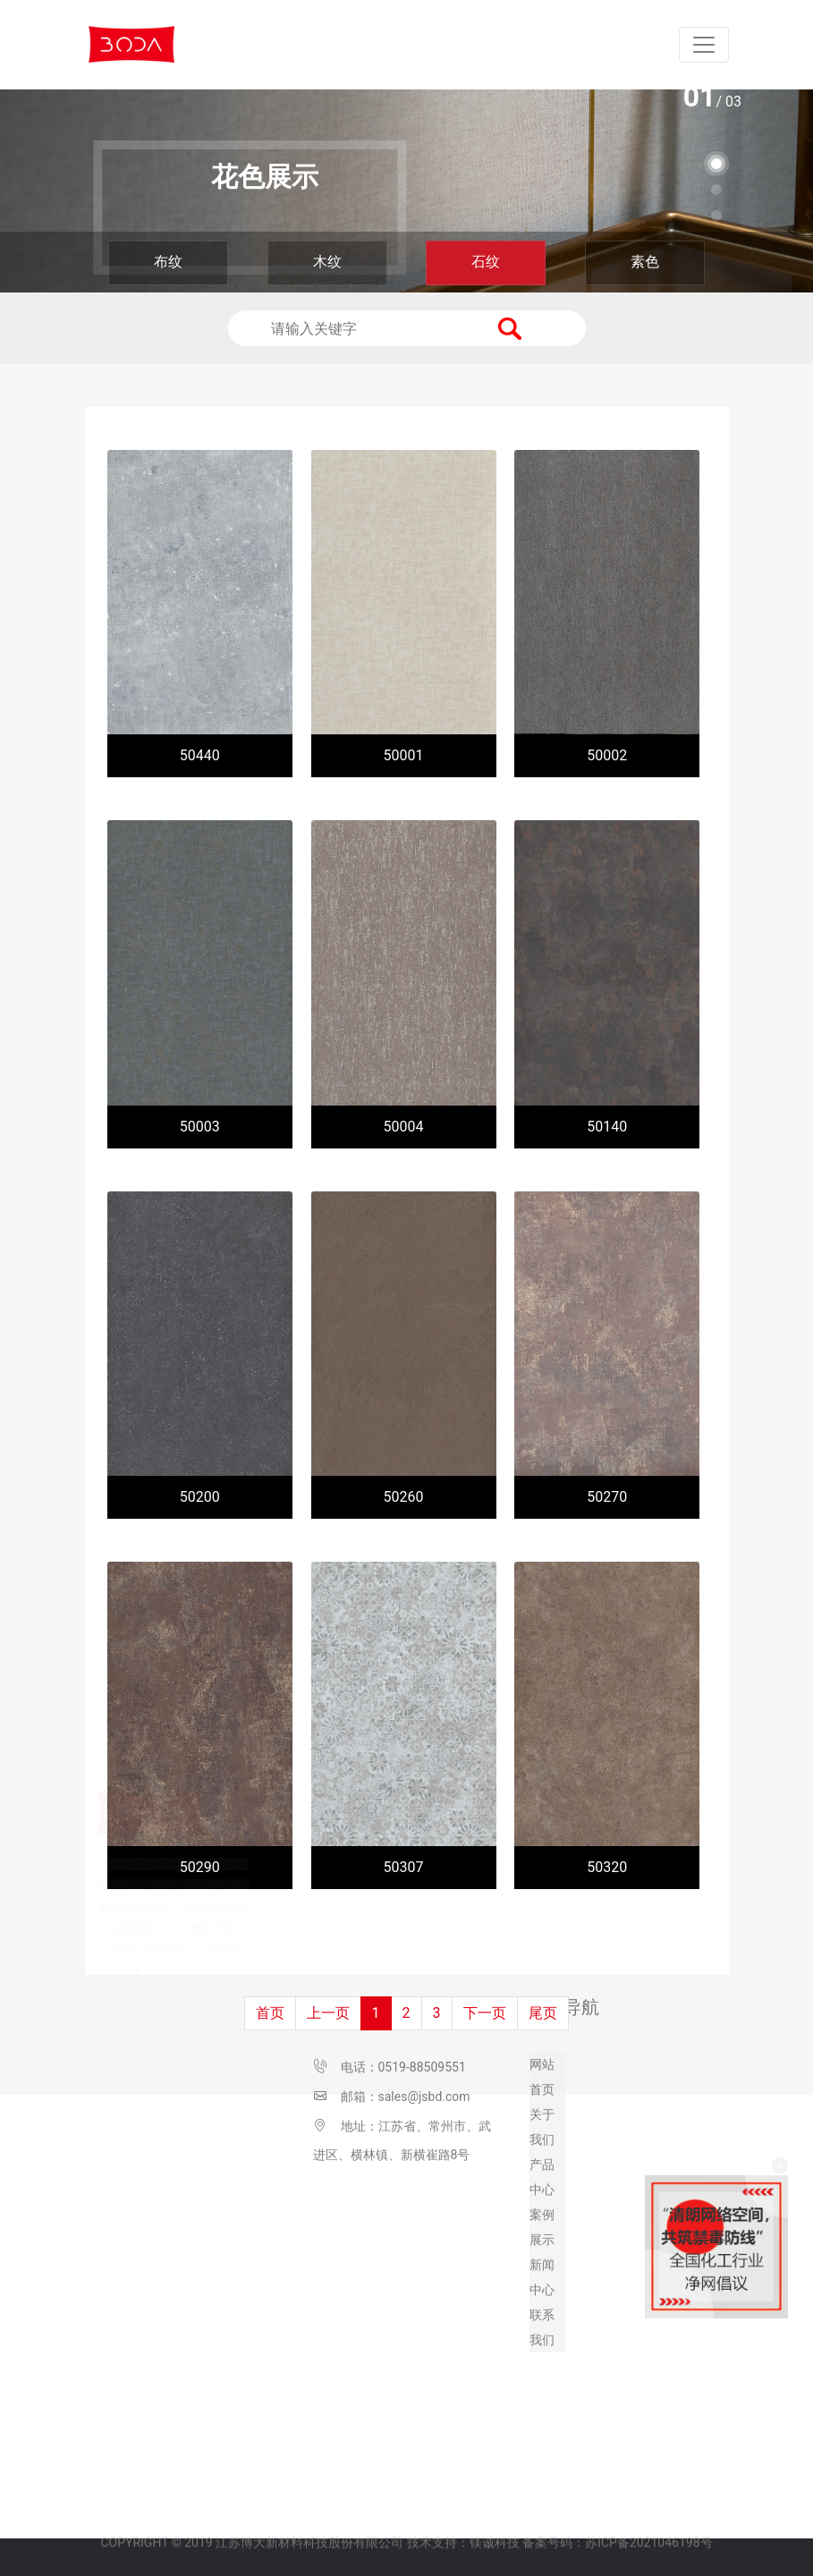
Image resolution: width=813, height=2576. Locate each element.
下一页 (484, 2012)
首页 (270, 2012)
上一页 (328, 2012)
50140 (607, 1126)
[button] (716, 163)
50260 (404, 1496)
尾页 (543, 2012)
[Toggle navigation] (704, 45)
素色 (645, 261)
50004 (404, 1126)
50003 (200, 1126)
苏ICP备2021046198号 (648, 2521)
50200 (200, 1496)
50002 (607, 755)
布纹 (168, 261)
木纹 (327, 261)
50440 (200, 755)
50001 (404, 755)
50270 (607, 1496)
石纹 (485, 261)
